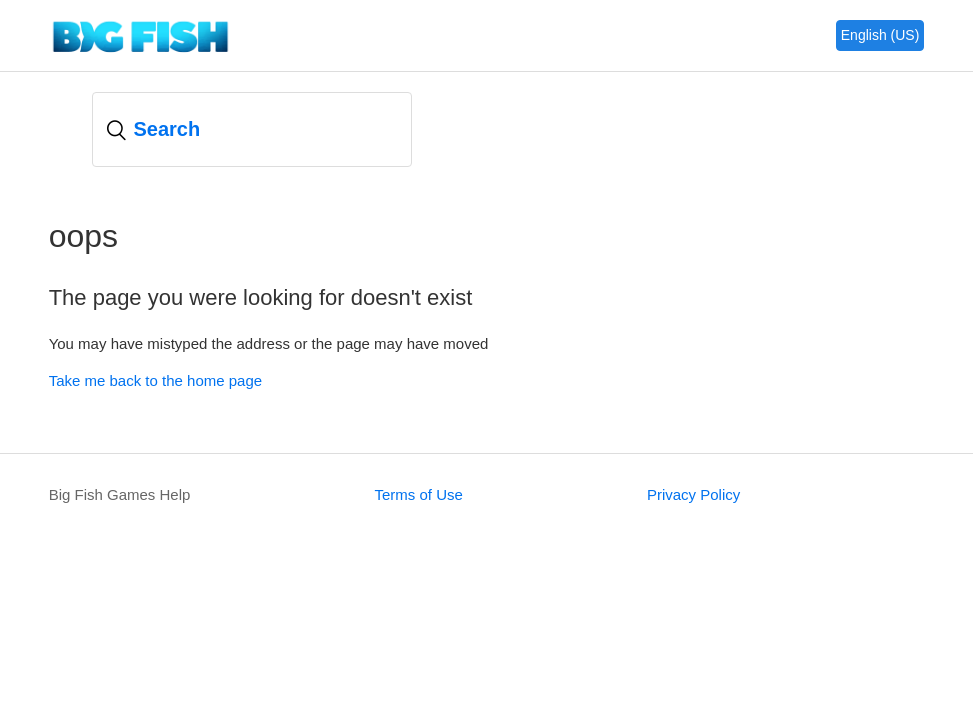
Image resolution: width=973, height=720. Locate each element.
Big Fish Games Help (120, 494)
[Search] (252, 129)
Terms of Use (418, 494)
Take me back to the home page (155, 380)
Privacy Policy (693, 494)
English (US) (880, 35)
